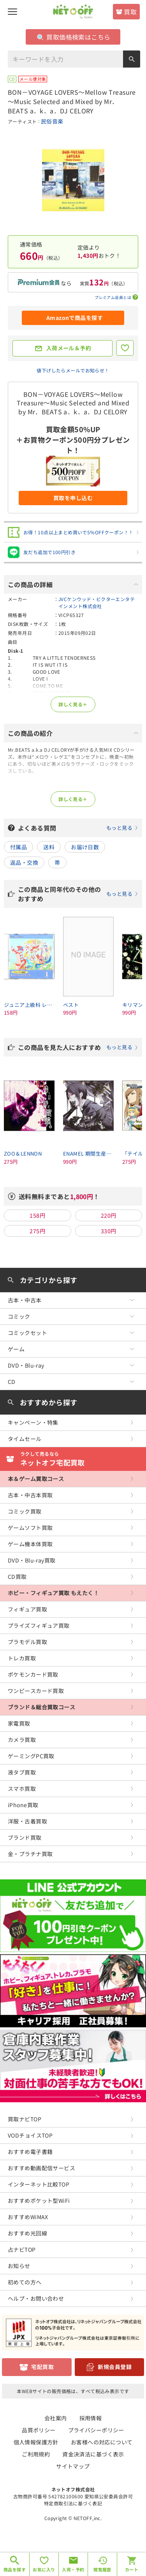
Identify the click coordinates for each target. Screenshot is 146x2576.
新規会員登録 (115, 2367)
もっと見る (119, 827)
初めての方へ (25, 2282)
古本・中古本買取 (30, 1495)
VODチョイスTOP (30, 2135)
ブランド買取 (25, 1837)
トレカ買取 (22, 1658)
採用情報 (90, 2418)
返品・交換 (24, 862)
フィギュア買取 (27, 1609)
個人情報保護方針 (36, 2442)
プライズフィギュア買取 (39, 1625)
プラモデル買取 (27, 1642)
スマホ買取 (22, 1788)
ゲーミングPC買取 (31, 1756)
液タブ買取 (22, 1772)
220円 (108, 1215)
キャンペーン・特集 (33, 1422)
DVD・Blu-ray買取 (31, 1560)
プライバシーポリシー (96, 2430)
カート (131, 2569)
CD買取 (17, 1576)
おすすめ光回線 (27, 2233)
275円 (37, 1231)
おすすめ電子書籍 (30, 2151)
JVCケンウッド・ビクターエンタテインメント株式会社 (96, 602)
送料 (49, 847)
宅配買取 (42, 2367)
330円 (108, 1231)
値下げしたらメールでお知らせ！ (73, 370)
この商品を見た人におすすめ (78, 1047)
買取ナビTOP (24, 2119)
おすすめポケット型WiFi (39, 2200)
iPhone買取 (23, 1805)
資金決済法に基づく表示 (93, 2454)
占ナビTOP (22, 2249)
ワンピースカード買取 (36, 1691)
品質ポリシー (39, 2430)
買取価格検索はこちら (73, 37)
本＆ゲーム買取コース (36, 1479)
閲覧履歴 (102, 2569)
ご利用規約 (36, 2454)
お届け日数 (85, 847)
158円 (37, 1215)
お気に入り (44, 2569)
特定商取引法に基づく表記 (73, 2503)
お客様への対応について (102, 2442)
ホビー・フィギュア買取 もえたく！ (53, 1593)
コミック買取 (25, 1511)
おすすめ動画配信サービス (41, 2168)
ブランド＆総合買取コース (41, 1707)
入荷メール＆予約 (68, 348)
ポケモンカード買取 (33, 1674)
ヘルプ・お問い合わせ (36, 2298)
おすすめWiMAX (28, 2217)
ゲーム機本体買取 (30, 1544)
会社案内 (55, 2418)
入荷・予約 (73, 2569)
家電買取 (19, 1723)
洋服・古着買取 (27, 1821)
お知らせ (19, 2266)
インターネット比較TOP (38, 2184)
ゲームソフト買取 (30, 1527)
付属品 (18, 847)
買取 (130, 11)
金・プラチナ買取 (30, 1854)
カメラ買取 (22, 1739)
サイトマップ (73, 2466)
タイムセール (25, 1439)
